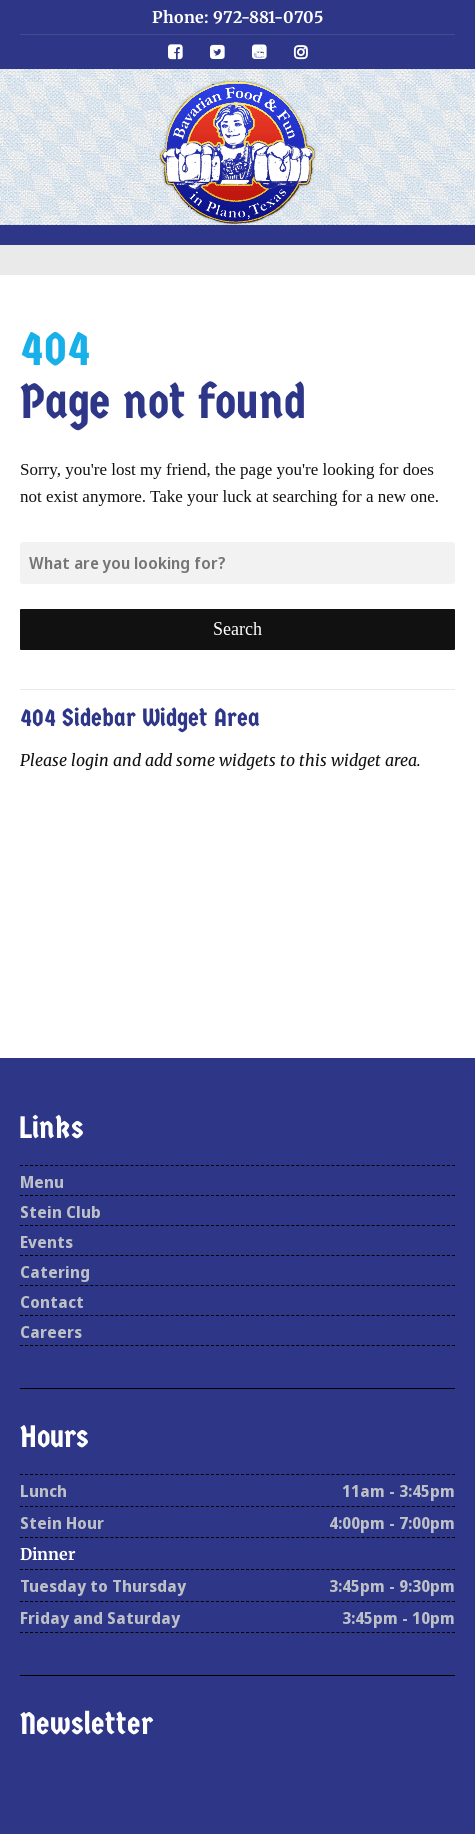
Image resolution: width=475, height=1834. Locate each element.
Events (46, 1242)
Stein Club (60, 1212)
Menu (42, 1182)
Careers (51, 1332)
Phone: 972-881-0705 (237, 17)
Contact (52, 1302)
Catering (55, 1272)
